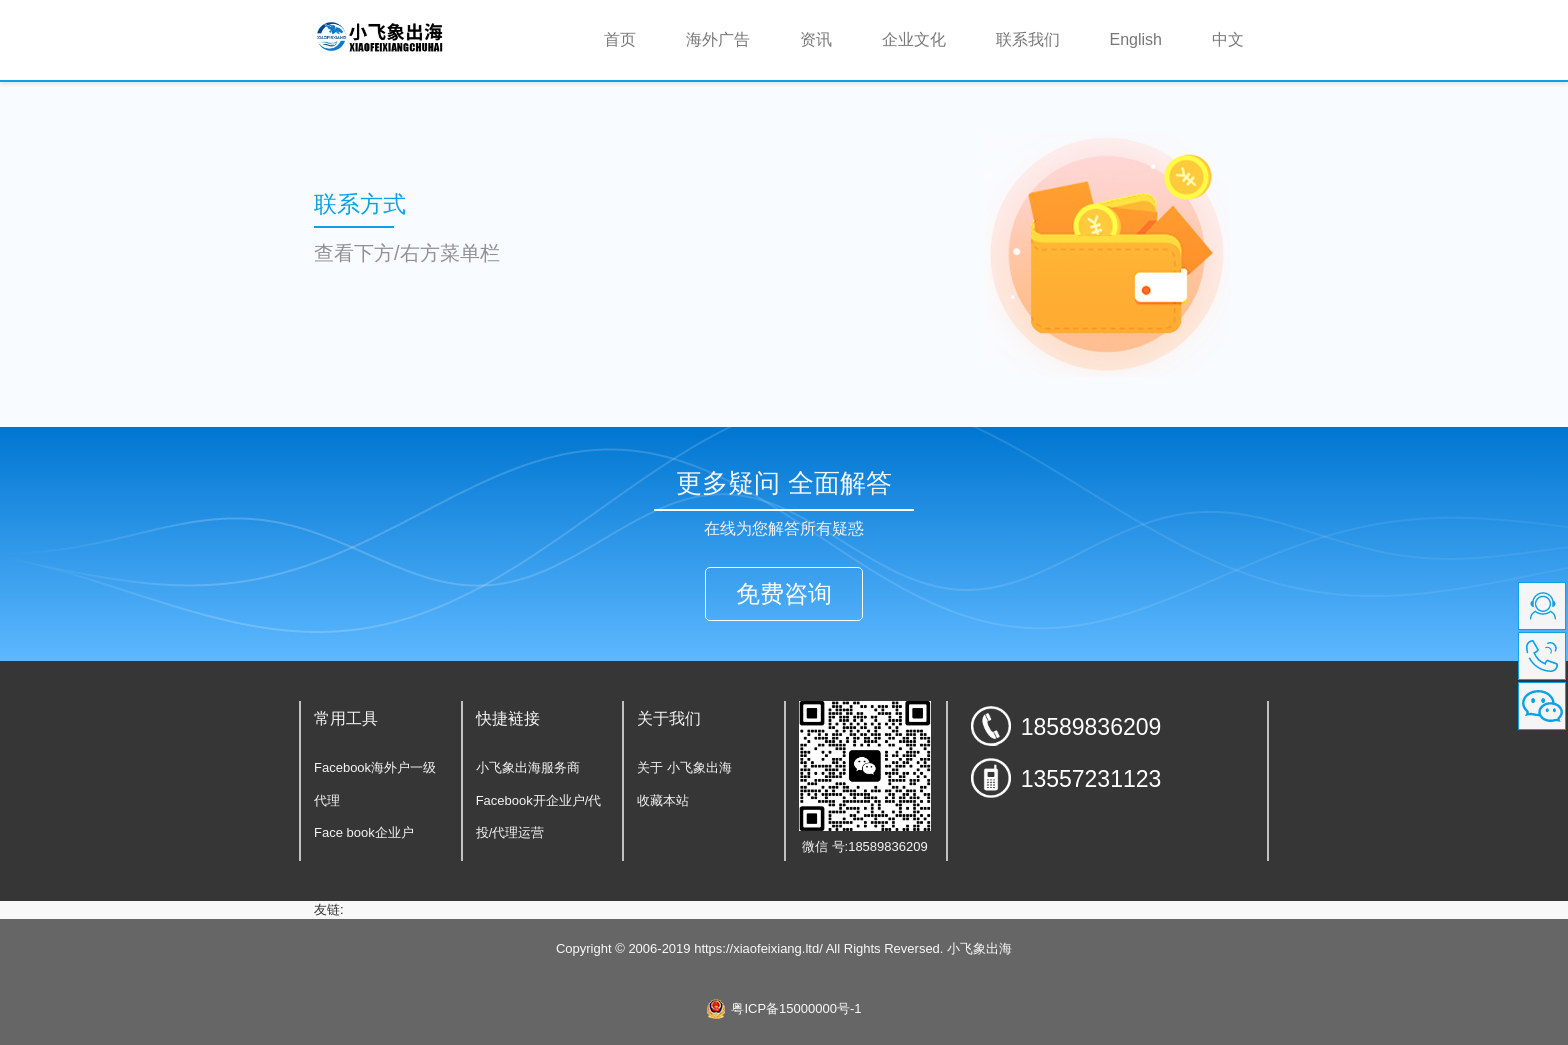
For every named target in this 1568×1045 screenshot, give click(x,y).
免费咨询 (784, 593)
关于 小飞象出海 (684, 767)
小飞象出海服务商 (528, 767)
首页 (632, 39)
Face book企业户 (364, 832)
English (1136, 39)
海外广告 (718, 39)
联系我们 (1028, 39)
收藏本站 (663, 800)
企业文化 (914, 39)
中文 (1228, 39)
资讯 (816, 39)
